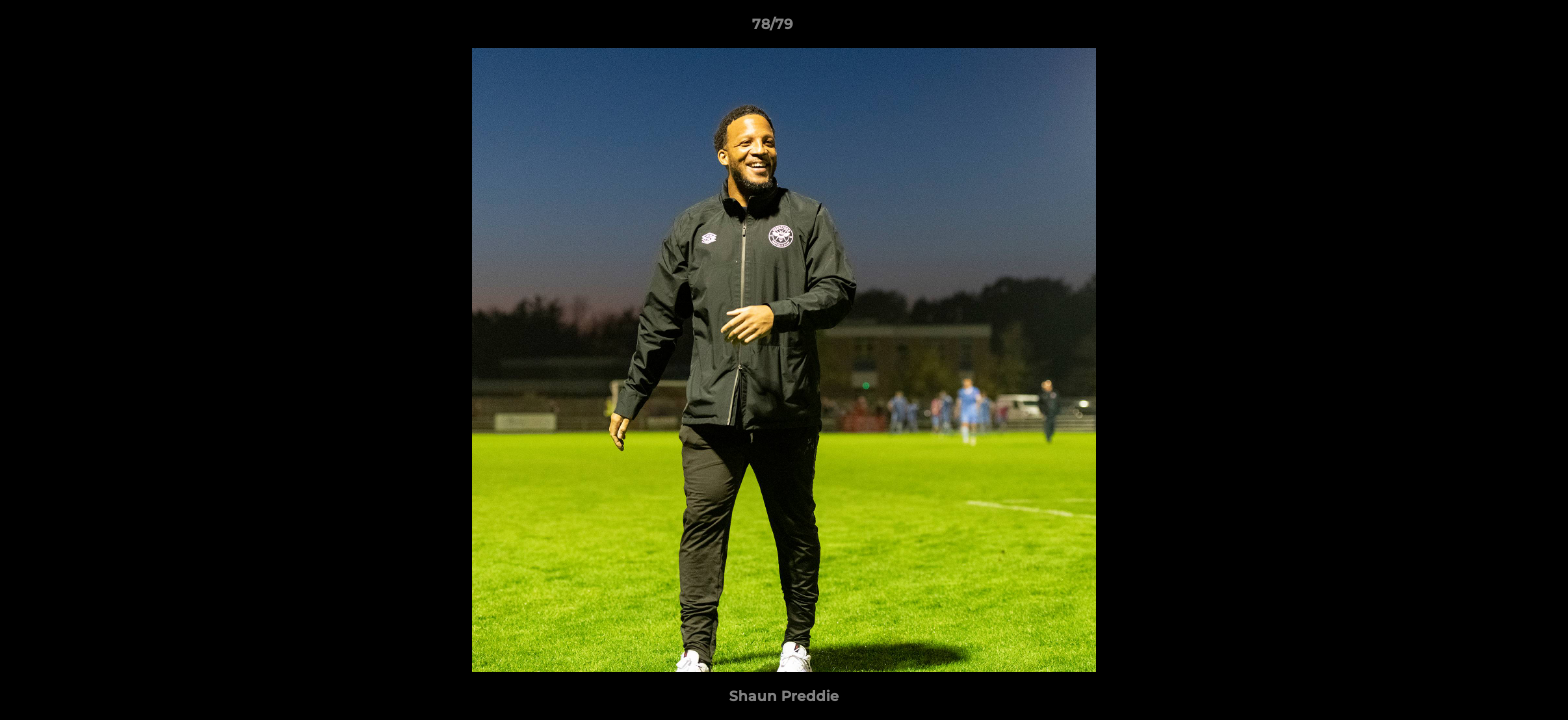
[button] (1484, 29)
